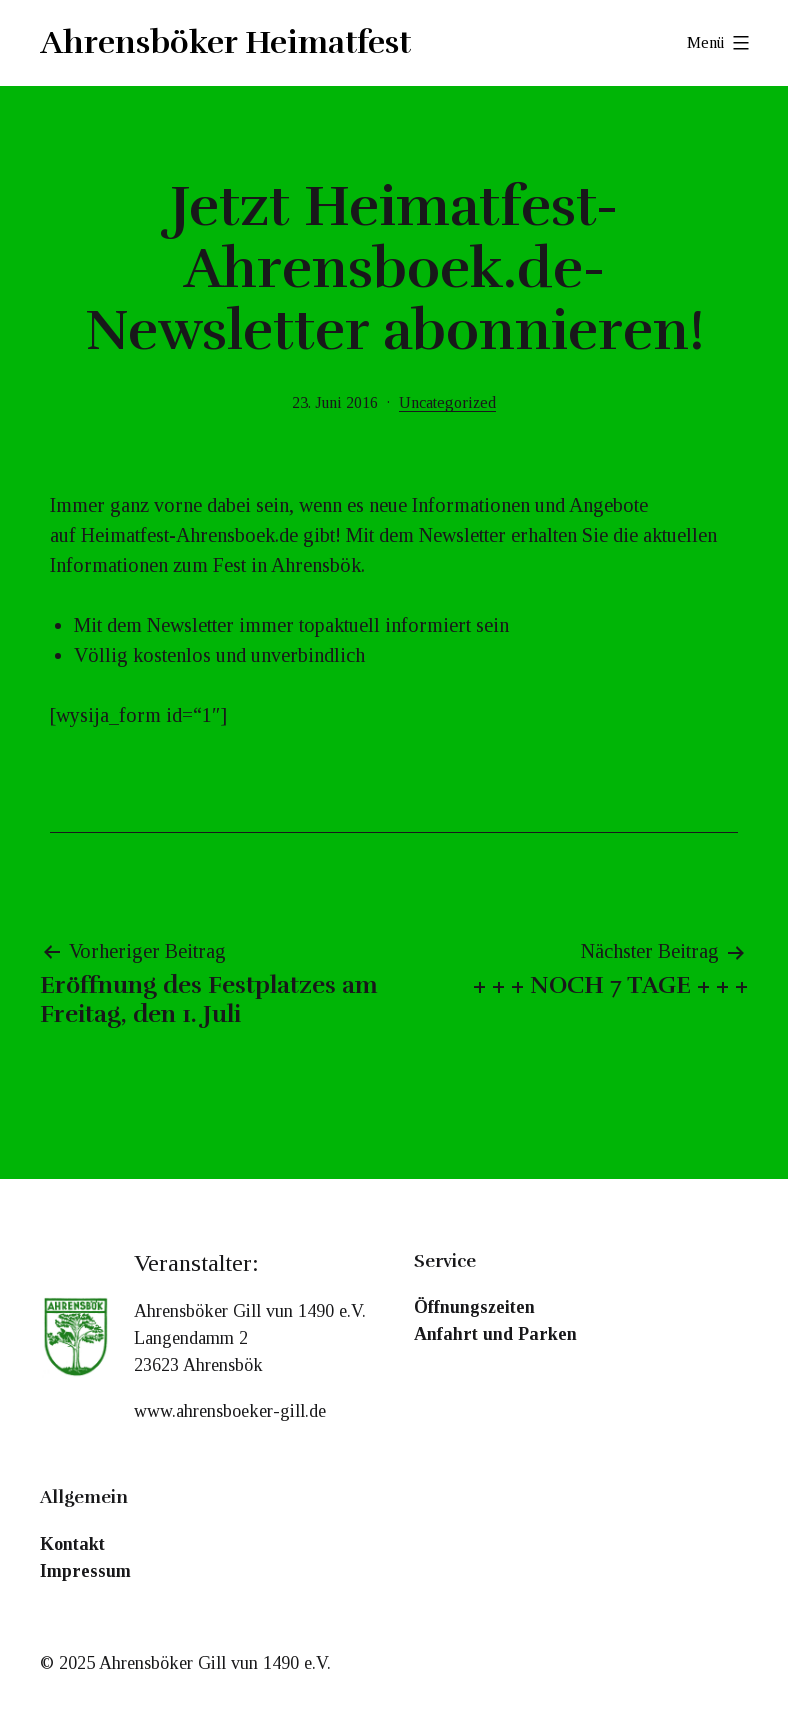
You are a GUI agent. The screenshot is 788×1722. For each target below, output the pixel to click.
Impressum (85, 1571)
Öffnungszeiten (474, 1307)
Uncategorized (447, 402)
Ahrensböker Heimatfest (225, 42)
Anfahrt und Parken (495, 1334)
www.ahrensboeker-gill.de (230, 1411)
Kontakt (72, 1544)
